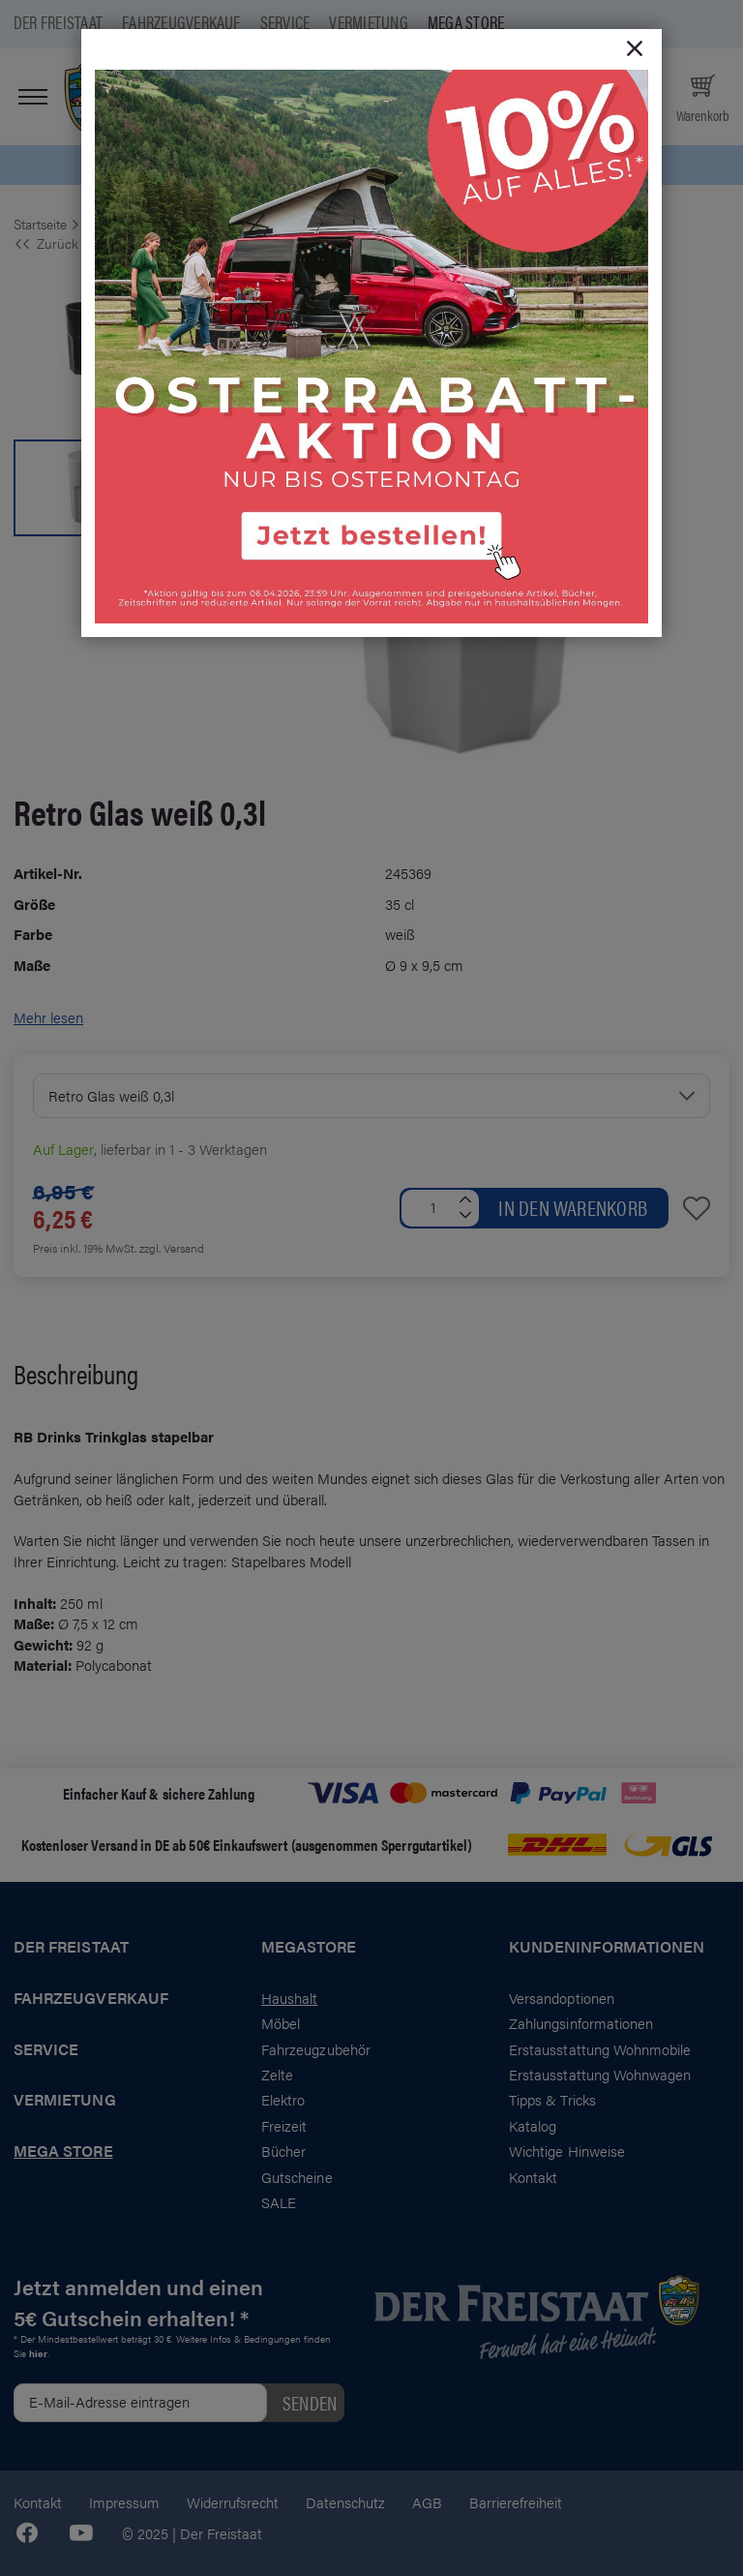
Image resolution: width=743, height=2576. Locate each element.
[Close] (634, 49)
